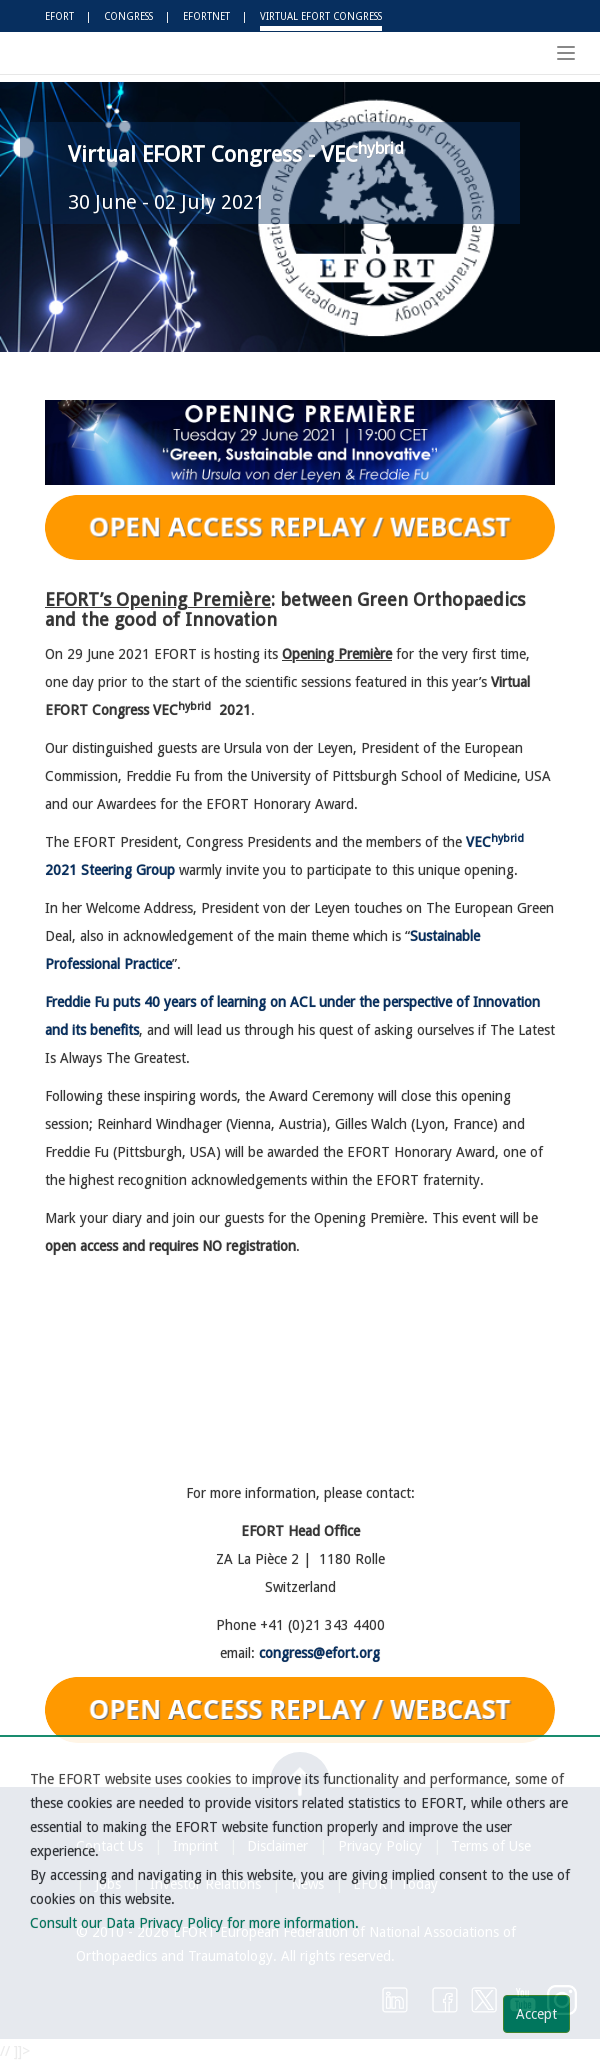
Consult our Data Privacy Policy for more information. (194, 1923)
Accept (536, 2014)
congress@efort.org (319, 1653)
